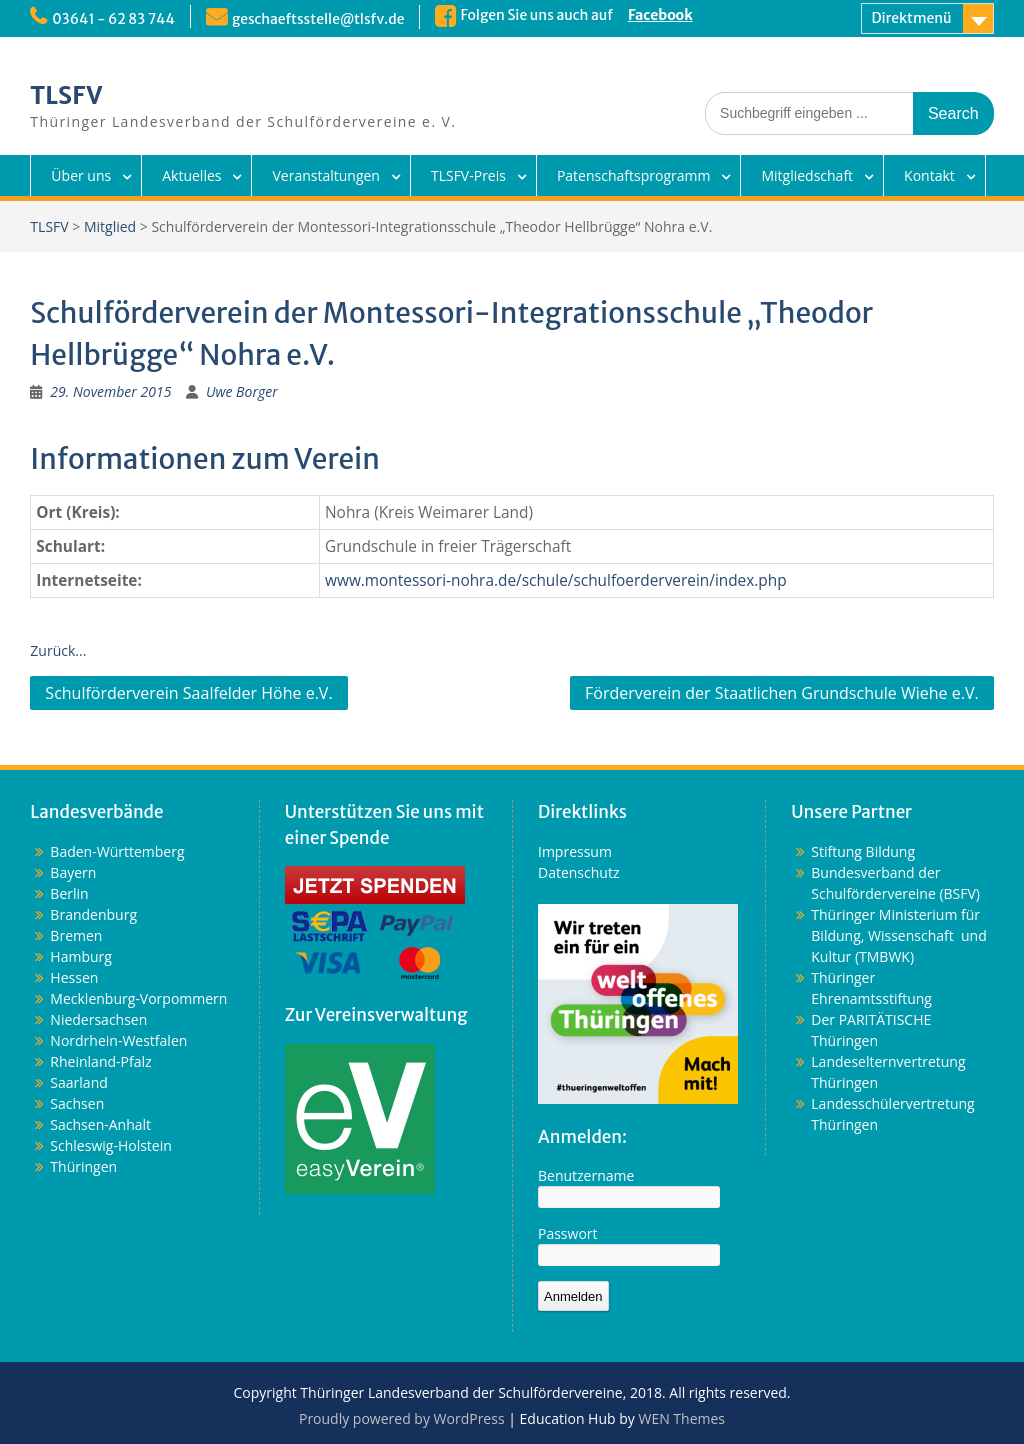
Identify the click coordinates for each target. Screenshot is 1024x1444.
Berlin (69, 893)
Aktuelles (191, 175)
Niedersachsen (98, 1019)
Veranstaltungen (325, 175)
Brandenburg (93, 914)
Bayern (73, 872)
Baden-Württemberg (117, 851)
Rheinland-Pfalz (100, 1061)
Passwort (568, 1233)
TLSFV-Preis (468, 175)
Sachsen (77, 1103)
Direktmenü (912, 18)
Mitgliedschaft (807, 175)
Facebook (662, 15)
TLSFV (66, 95)
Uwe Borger (242, 391)
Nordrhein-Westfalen (118, 1040)
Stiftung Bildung (863, 851)
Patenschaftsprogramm (634, 175)
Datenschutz (578, 872)
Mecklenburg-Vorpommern (138, 998)
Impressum (575, 851)
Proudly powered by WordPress (402, 1418)
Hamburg (81, 956)
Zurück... (58, 650)
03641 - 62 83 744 (113, 19)
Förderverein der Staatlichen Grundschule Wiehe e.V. (782, 693)
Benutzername (586, 1175)
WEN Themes (681, 1418)
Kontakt (929, 175)
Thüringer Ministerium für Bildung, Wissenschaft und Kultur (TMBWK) (898, 935)
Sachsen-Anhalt (100, 1124)
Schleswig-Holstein (110, 1145)
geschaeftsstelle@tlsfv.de (320, 19)
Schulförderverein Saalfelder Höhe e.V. (188, 693)
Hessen (74, 977)
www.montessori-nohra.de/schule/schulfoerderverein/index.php (556, 580)
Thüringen (83, 1166)
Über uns (81, 175)
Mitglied (110, 226)
